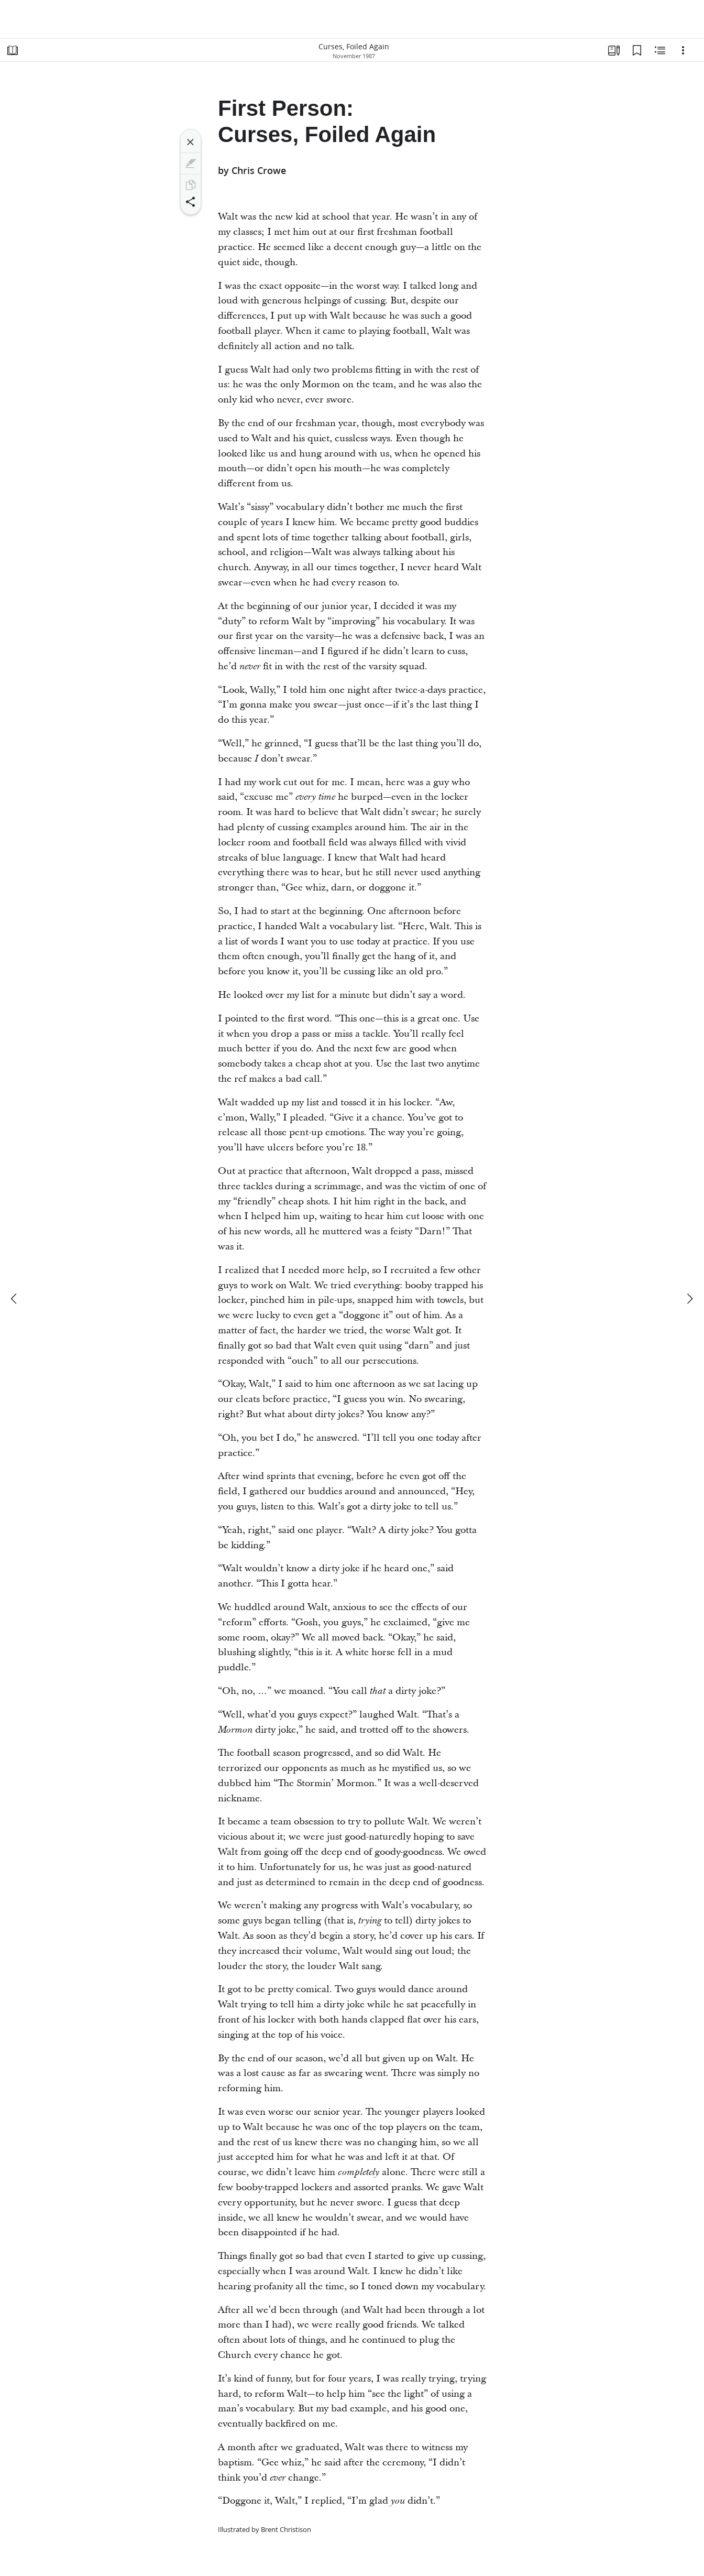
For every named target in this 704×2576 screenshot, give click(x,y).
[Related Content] (660, 50)
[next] (689, 1298)
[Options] (683, 50)
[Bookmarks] (636, 50)
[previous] (14, 1298)
